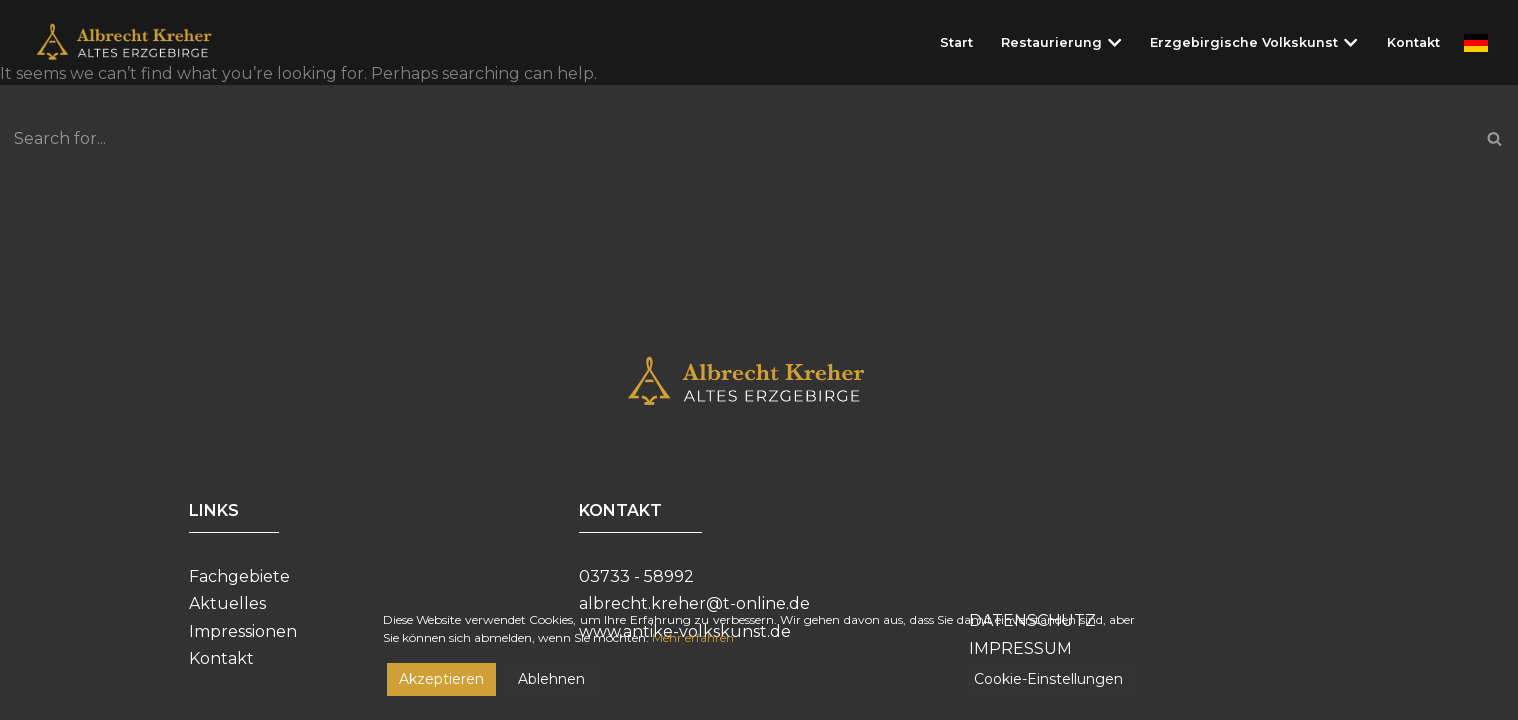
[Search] (736, 138)
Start (956, 42)
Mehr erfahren (693, 642)
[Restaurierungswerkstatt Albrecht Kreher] (138, 42)
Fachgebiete (239, 576)
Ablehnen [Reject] (551, 684)
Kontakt (1413, 42)
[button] (1114, 42)
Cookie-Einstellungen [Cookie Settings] (1048, 684)
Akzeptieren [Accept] (441, 684)
